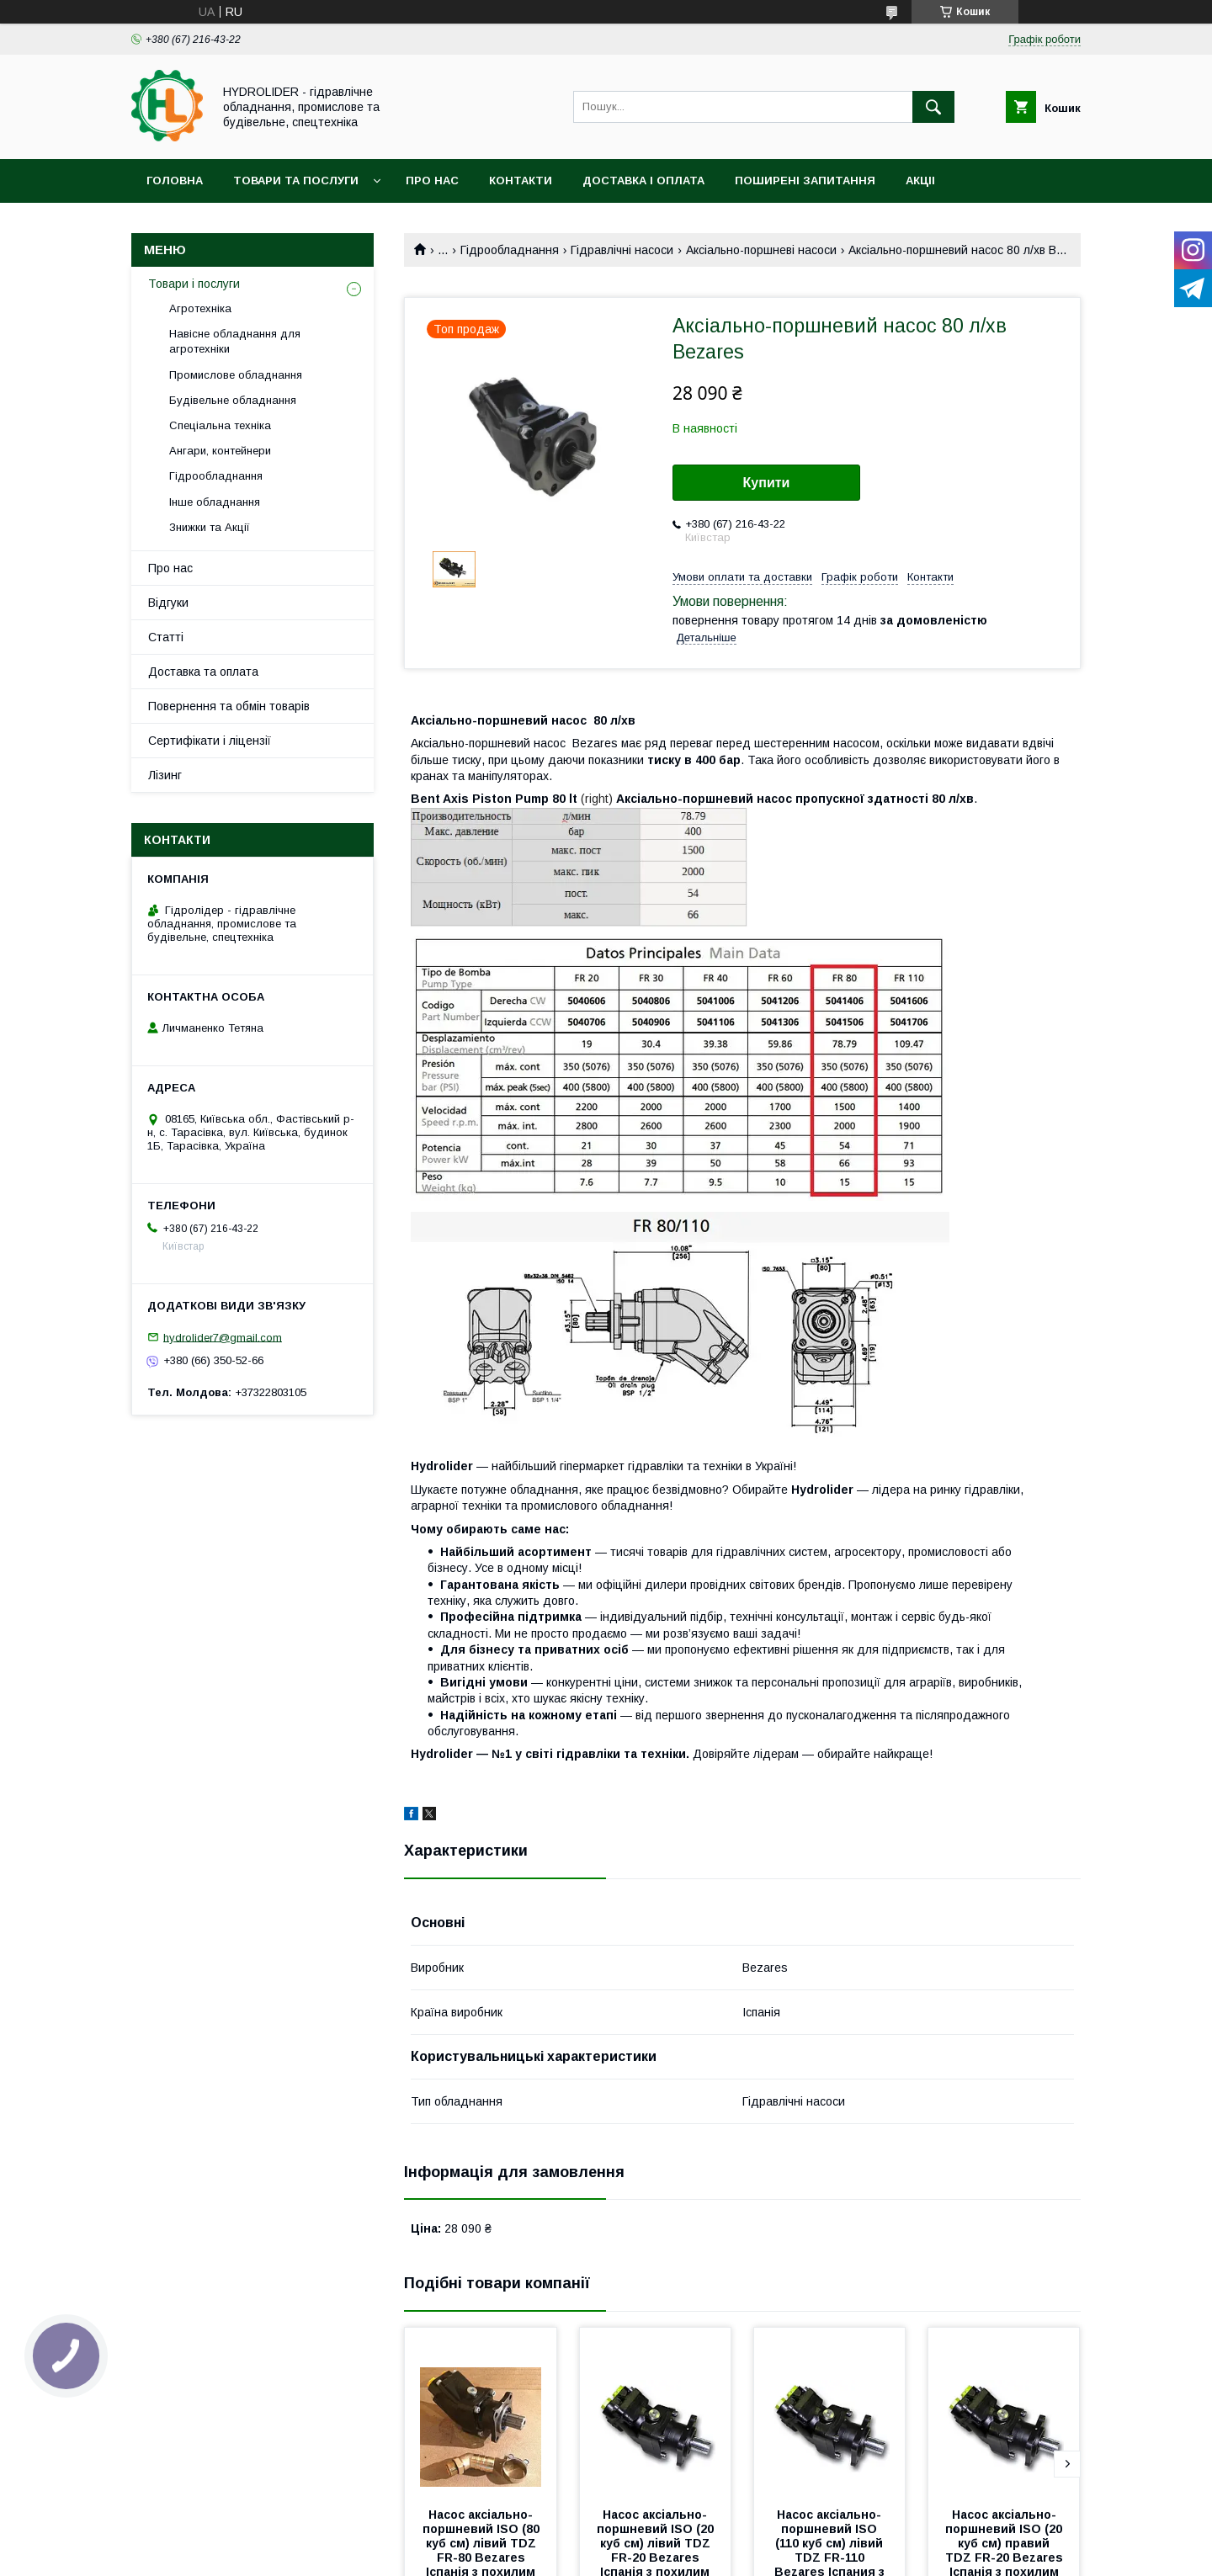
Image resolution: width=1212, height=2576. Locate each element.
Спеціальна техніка (220, 425)
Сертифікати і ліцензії (209, 740)
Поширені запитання (805, 180)
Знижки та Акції (209, 527)
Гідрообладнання (509, 250)
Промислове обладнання (235, 375)
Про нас (432, 180)
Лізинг (165, 775)
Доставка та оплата (203, 671)
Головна (174, 180)
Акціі (920, 180)
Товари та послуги (296, 180)
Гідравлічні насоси (622, 250)
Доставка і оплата (643, 180)
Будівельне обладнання (232, 400)
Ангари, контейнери (220, 450)
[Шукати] (933, 107)
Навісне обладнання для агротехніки (234, 341)
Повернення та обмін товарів (229, 706)
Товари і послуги (194, 283)
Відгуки (168, 602)
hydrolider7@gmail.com (222, 1336)
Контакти (520, 180)
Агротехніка (200, 308)
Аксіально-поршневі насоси (761, 250)
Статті (165, 637)
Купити (766, 482)
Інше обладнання (214, 502)
